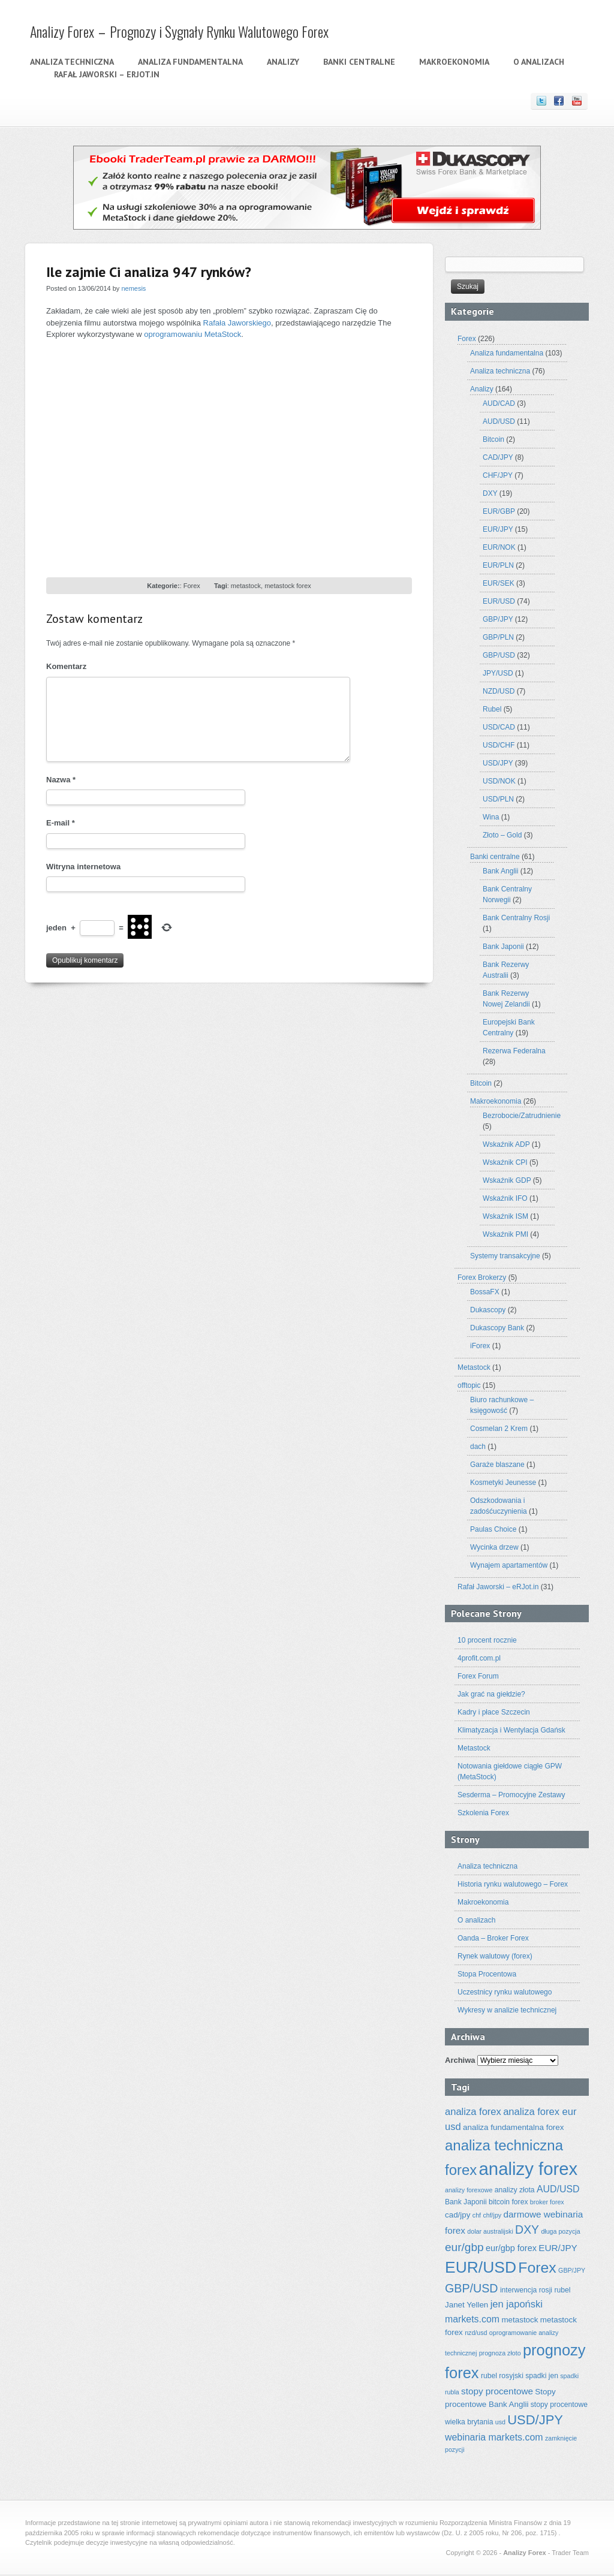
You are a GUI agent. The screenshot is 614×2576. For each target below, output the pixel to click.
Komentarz (66, 666)
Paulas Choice (493, 1529)
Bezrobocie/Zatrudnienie (522, 1115)
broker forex (547, 2202)
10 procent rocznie (487, 1640)
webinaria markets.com (494, 2437)
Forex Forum (478, 1676)
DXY (490, 493)
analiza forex (473, 2111)
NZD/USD (498, 691)
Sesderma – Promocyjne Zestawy (511, 1795)
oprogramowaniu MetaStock (192, 334)
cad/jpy (457, 2214)
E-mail (60, 822)
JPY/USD (498, 673)
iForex (480, 1346)
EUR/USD (499, 601)
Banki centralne (359, 61)
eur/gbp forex (511, 2248)
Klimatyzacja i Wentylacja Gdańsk (511, 1730)
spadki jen (541, 2376)
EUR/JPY (498, 529)
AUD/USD (499, 421)
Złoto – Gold (502, 835)
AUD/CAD (499, 403)
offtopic (469, 1385)
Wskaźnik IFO (505, 1198)
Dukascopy (487, 1310)
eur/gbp (464, 2247)
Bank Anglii (500, 871)
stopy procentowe (497, 2391)
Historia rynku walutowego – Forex (513, 1884)
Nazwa (61, 779)
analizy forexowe (468, 2190)
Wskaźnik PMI (505, 1234)
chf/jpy (492, 2215)
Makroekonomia (454, 61)
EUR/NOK (499, 547)
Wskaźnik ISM (505, 1216)
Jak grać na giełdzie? (491, 1694)
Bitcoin (493, 439)
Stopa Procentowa (487, 1974)
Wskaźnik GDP (507, 1180)
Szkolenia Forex (483, 1813)
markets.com (472, 2319)
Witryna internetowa (83, 866)
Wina (491, 817)
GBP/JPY (498, 619)
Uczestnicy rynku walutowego (505, 1992)
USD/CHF (498, 745)
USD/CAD (499, 727)
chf (476, 2215)
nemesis (133, 288)
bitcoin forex (508, 2202)
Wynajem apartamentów (508, 1565)
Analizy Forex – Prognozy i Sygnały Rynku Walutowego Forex (179, 31)
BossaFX (484, 1292)
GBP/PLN (498, 637)
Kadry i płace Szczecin (494, 1712)
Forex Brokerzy (482, 1277)
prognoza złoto (500, 2353)
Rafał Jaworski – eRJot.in (106, 74)
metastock (246, 585)
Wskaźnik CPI (505, 1162)
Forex (191, 585)
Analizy (283, 61)
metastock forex (287, 585)
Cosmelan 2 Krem (499, 1428)
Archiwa (460, 2060)
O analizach (538, 61)
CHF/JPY (498, 475)
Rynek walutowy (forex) (495, 1956)
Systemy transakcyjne (505, 1256)
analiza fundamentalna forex (513, 2127)
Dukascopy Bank (497, 1328)
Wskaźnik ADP (506, 1144)
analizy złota (515, 2190)
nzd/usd (476, 2332)
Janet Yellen (466, 2304)
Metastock (474, 1367)
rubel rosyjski (502, 2376)
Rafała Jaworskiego (237, 322)
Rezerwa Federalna (514, 1051)
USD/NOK (499, 781)
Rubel (492, 709)
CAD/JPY (498, 457)
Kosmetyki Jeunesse (503, 1482)
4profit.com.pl (479, 1658)
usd (500, 2422)
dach (478, 1446)
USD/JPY (498, 763)
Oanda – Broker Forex (493, 1938)
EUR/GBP (499, 511)
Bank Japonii (503, 946)
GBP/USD (499, 655)
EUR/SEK (498, 583)
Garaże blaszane (497, 1464)
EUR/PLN (498, 565)
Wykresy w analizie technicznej (507, 2010)
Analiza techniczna (72, 61)
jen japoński (516, 2304)
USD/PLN (498, 799)
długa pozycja (560, 2231)
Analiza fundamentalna (190, 61)
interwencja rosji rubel (535, 2290)
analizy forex (528, 2169)
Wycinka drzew (494, 1547)
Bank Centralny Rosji (516, 918)
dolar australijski (490, 2231)
